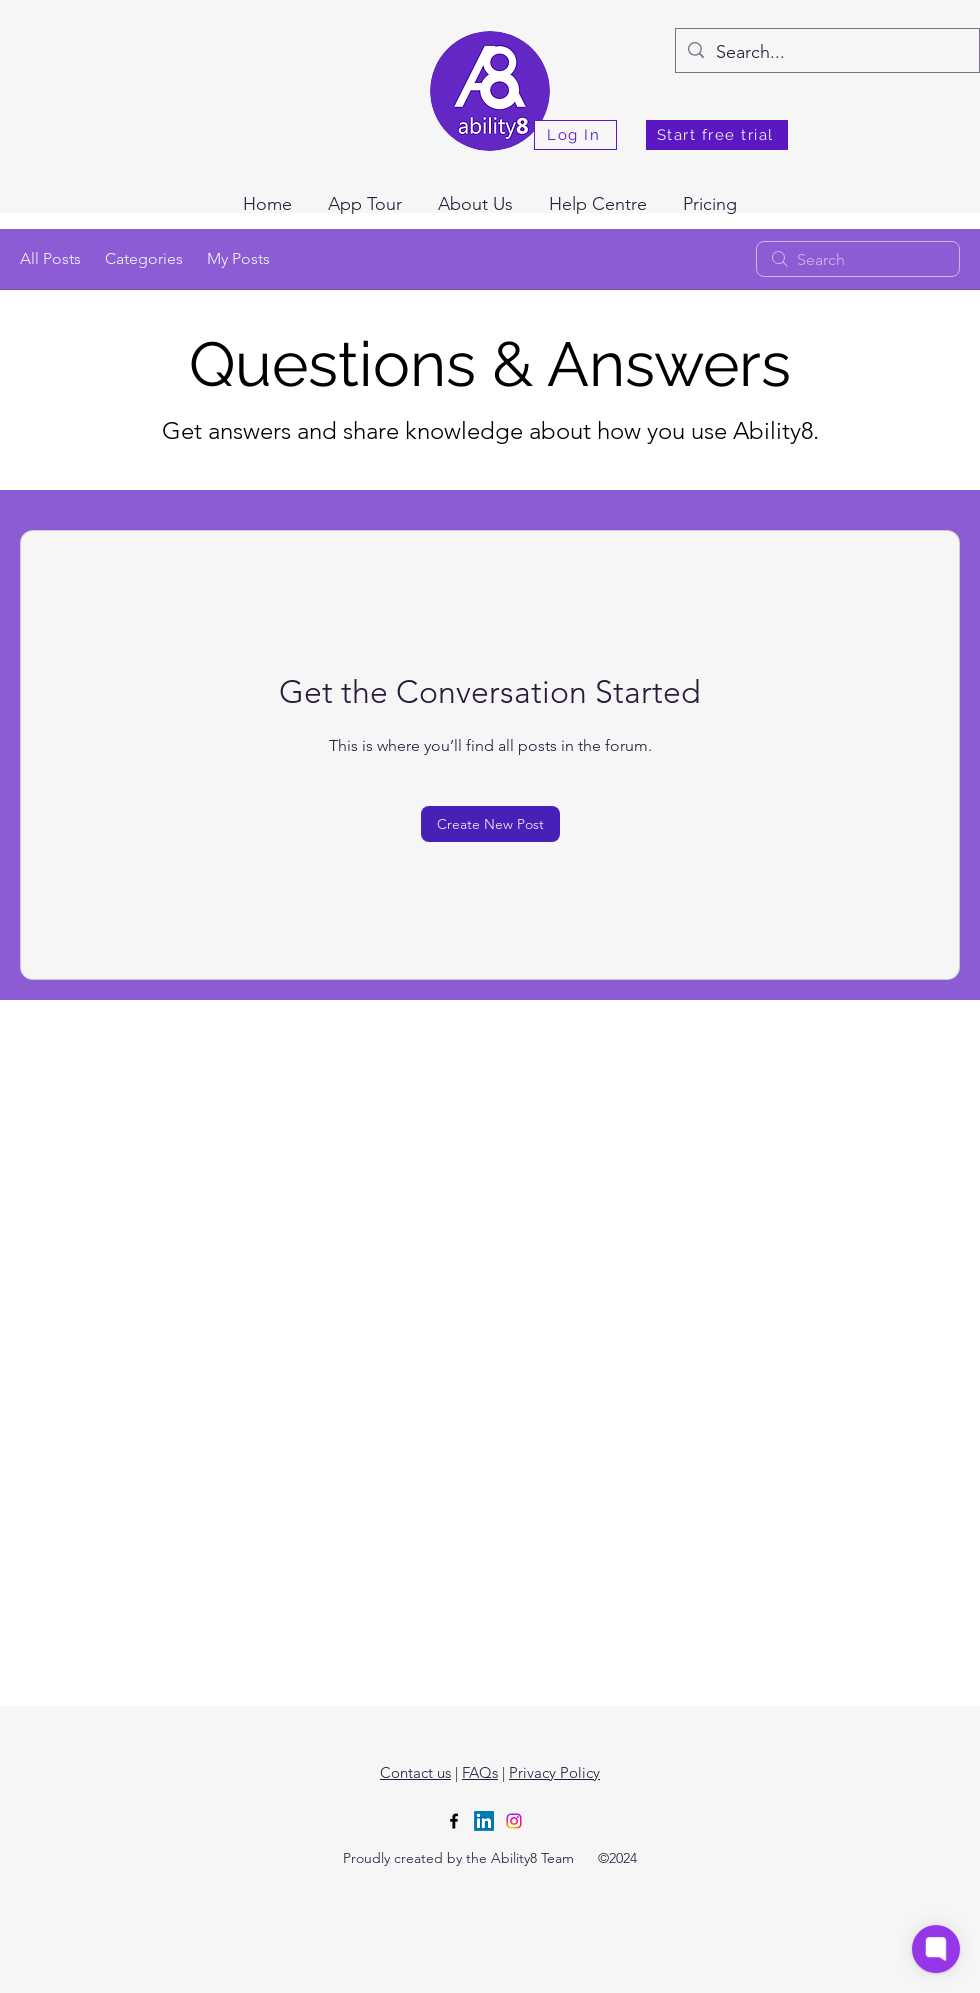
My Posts (238, 258)
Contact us (415, 1772)
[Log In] (575, 135)
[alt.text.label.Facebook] (454, 1821)
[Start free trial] (717, 135)
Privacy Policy (554, 1772)
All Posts (50, 258)
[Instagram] (514, 1821)
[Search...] (826, 53)
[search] (858, 259)
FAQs (480, 1772)
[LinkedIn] (484, 1821)
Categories (144, 258)
